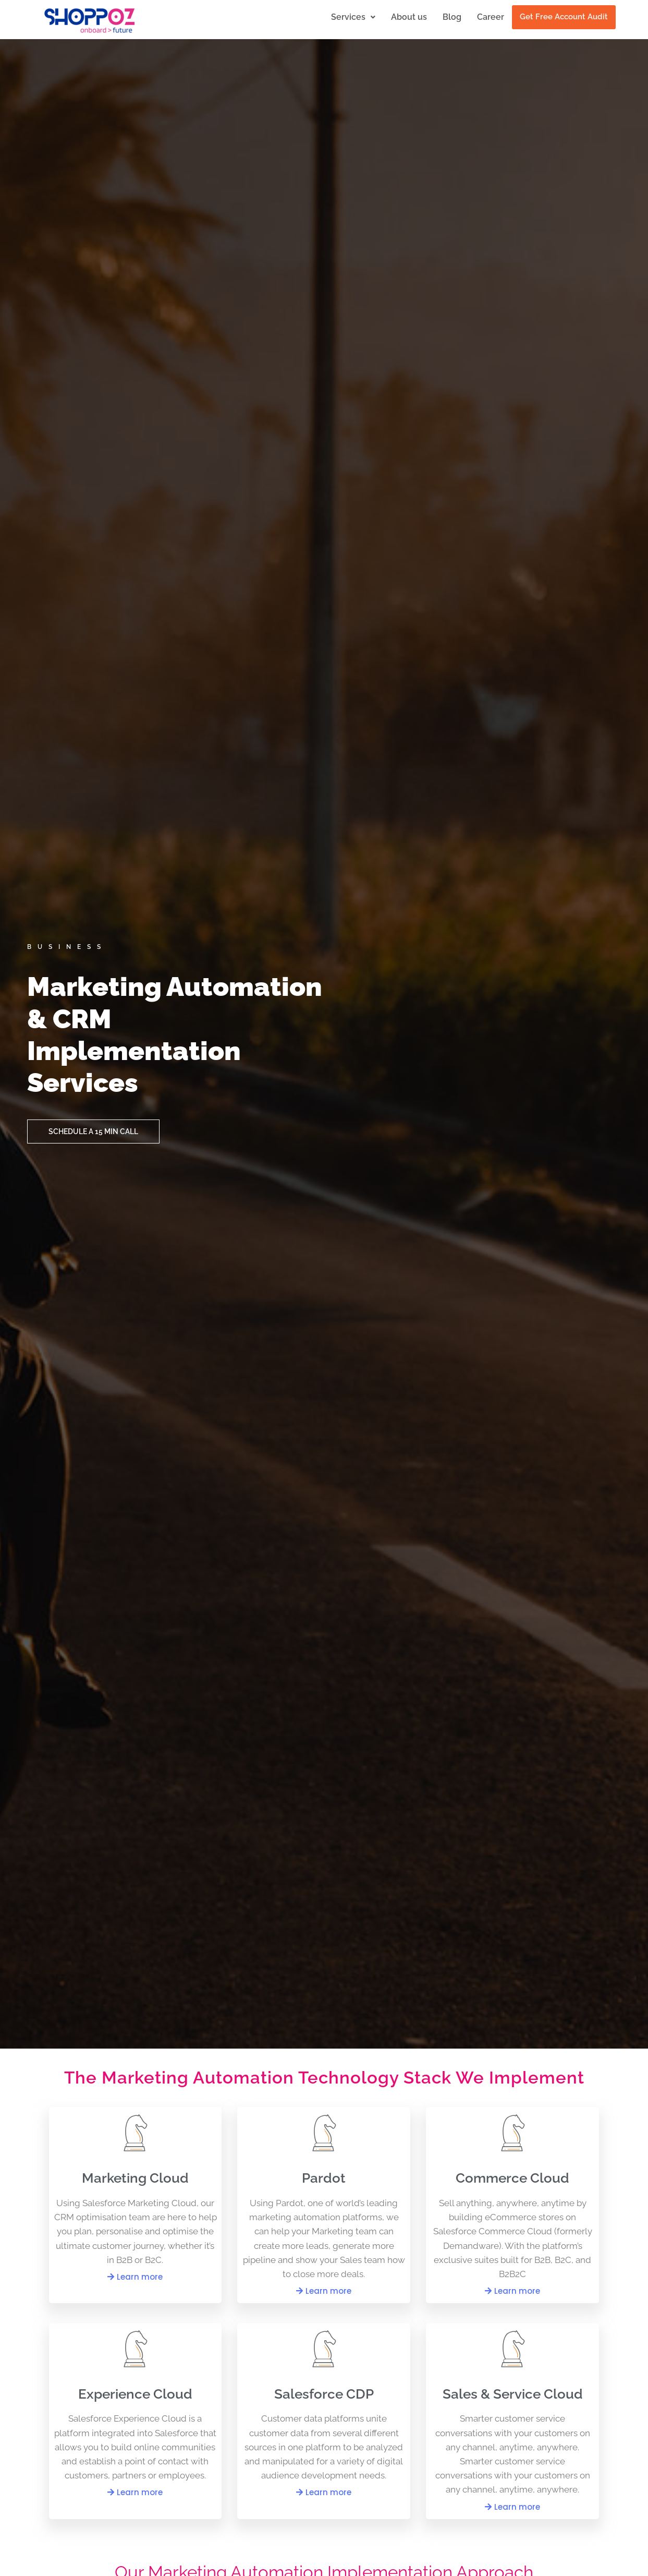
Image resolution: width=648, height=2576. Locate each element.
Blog (452, 17)
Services (353, 17)
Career (490, 17)
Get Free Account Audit (564, 17)
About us (409, 17)
